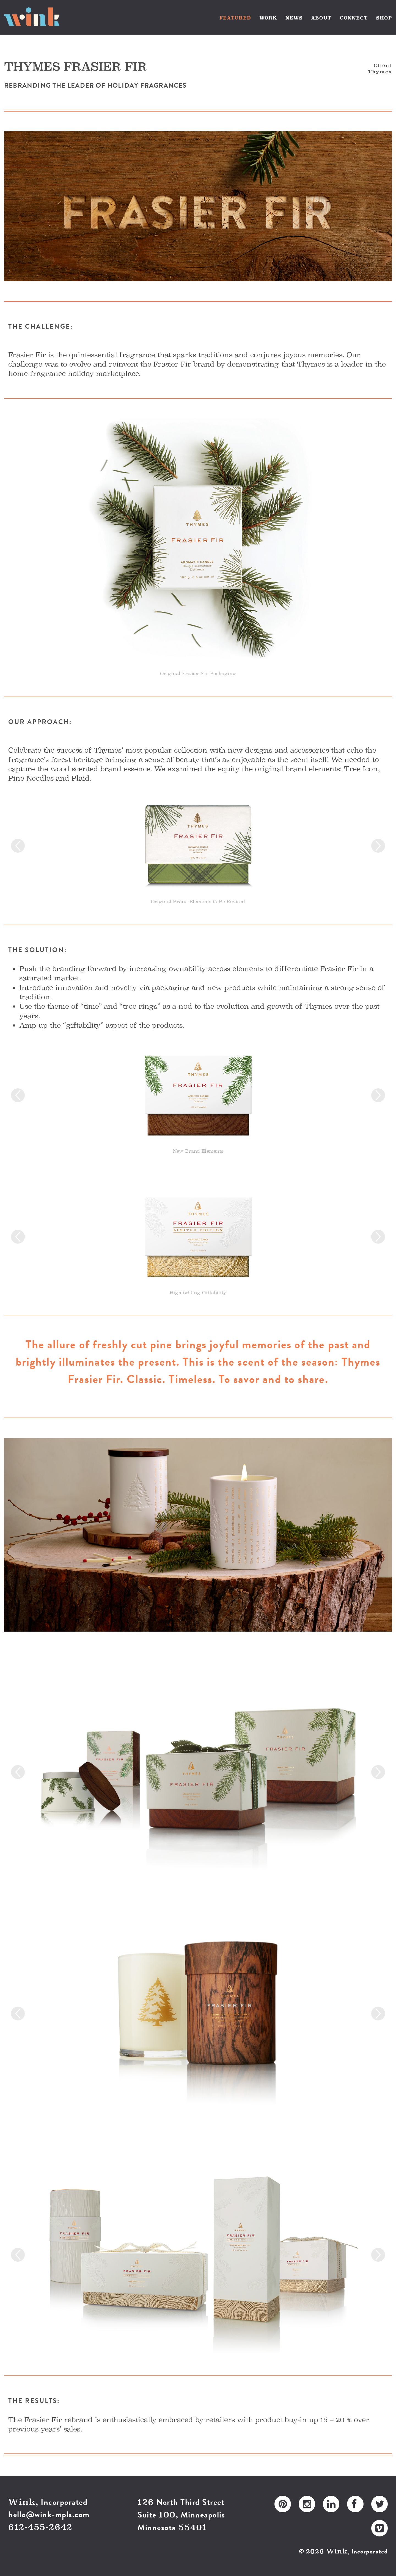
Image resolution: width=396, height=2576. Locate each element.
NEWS (294, 18)
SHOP (384, 18)
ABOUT (321, 18)
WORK (268, 18)
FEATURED (235, 18)
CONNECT (354, 18)
